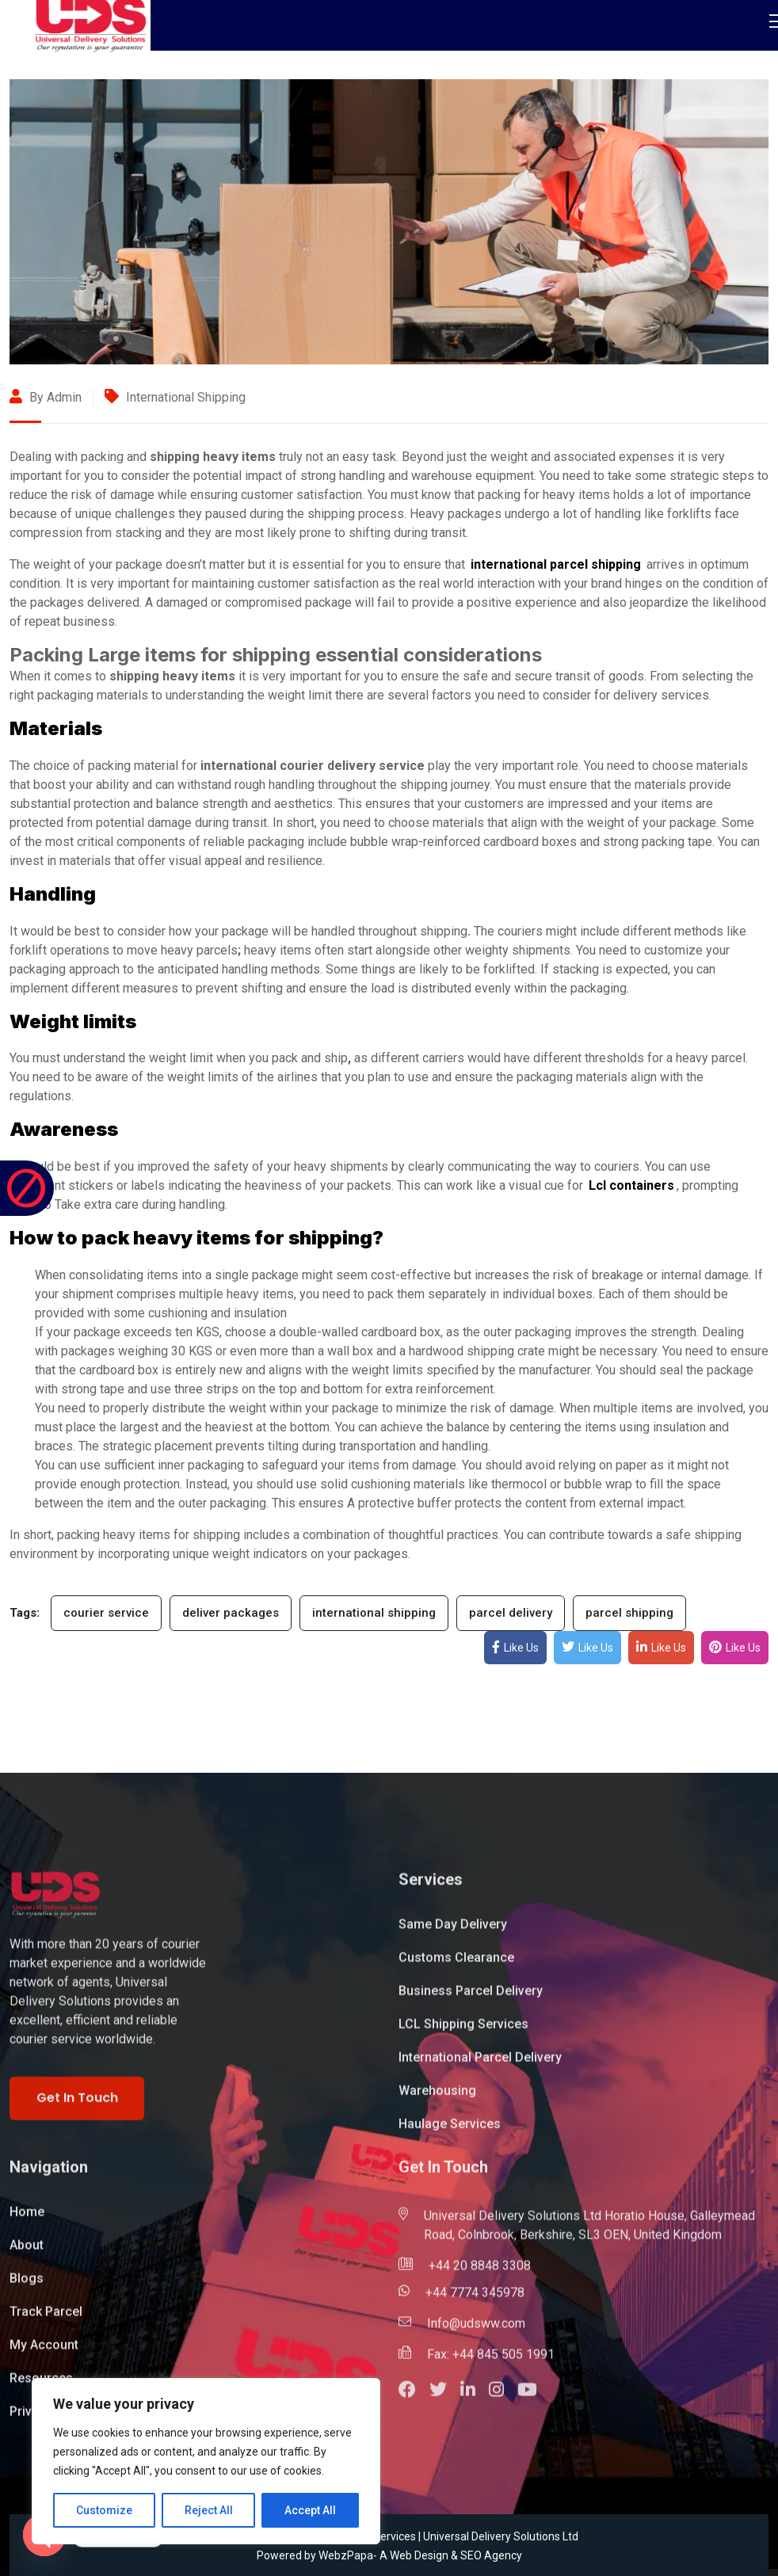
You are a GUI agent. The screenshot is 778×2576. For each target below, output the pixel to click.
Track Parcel (46, 2318)
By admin (46, 397)
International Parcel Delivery (480, 2063)
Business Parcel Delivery (471, 1997)
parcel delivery (510, 1613)
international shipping (374, 1613)
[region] (206, 2461)
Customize (104, 2510)
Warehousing (437, 2097)
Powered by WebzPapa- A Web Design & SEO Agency (389, 2555)
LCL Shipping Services (463, 2030)
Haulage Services (450, 2130)
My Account (44, 2351)
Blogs (27, 2284)
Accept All (310, 2510)
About (27, 2251)
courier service (106, 1613)
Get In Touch (77, 2104)
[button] (414, 2398)
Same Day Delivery (453, 1930)
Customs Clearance (456, 1964)
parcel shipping (629, 1613)
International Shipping (186, 397)
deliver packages (230, 1613)
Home (27, 2218)
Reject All (209, 2510)
